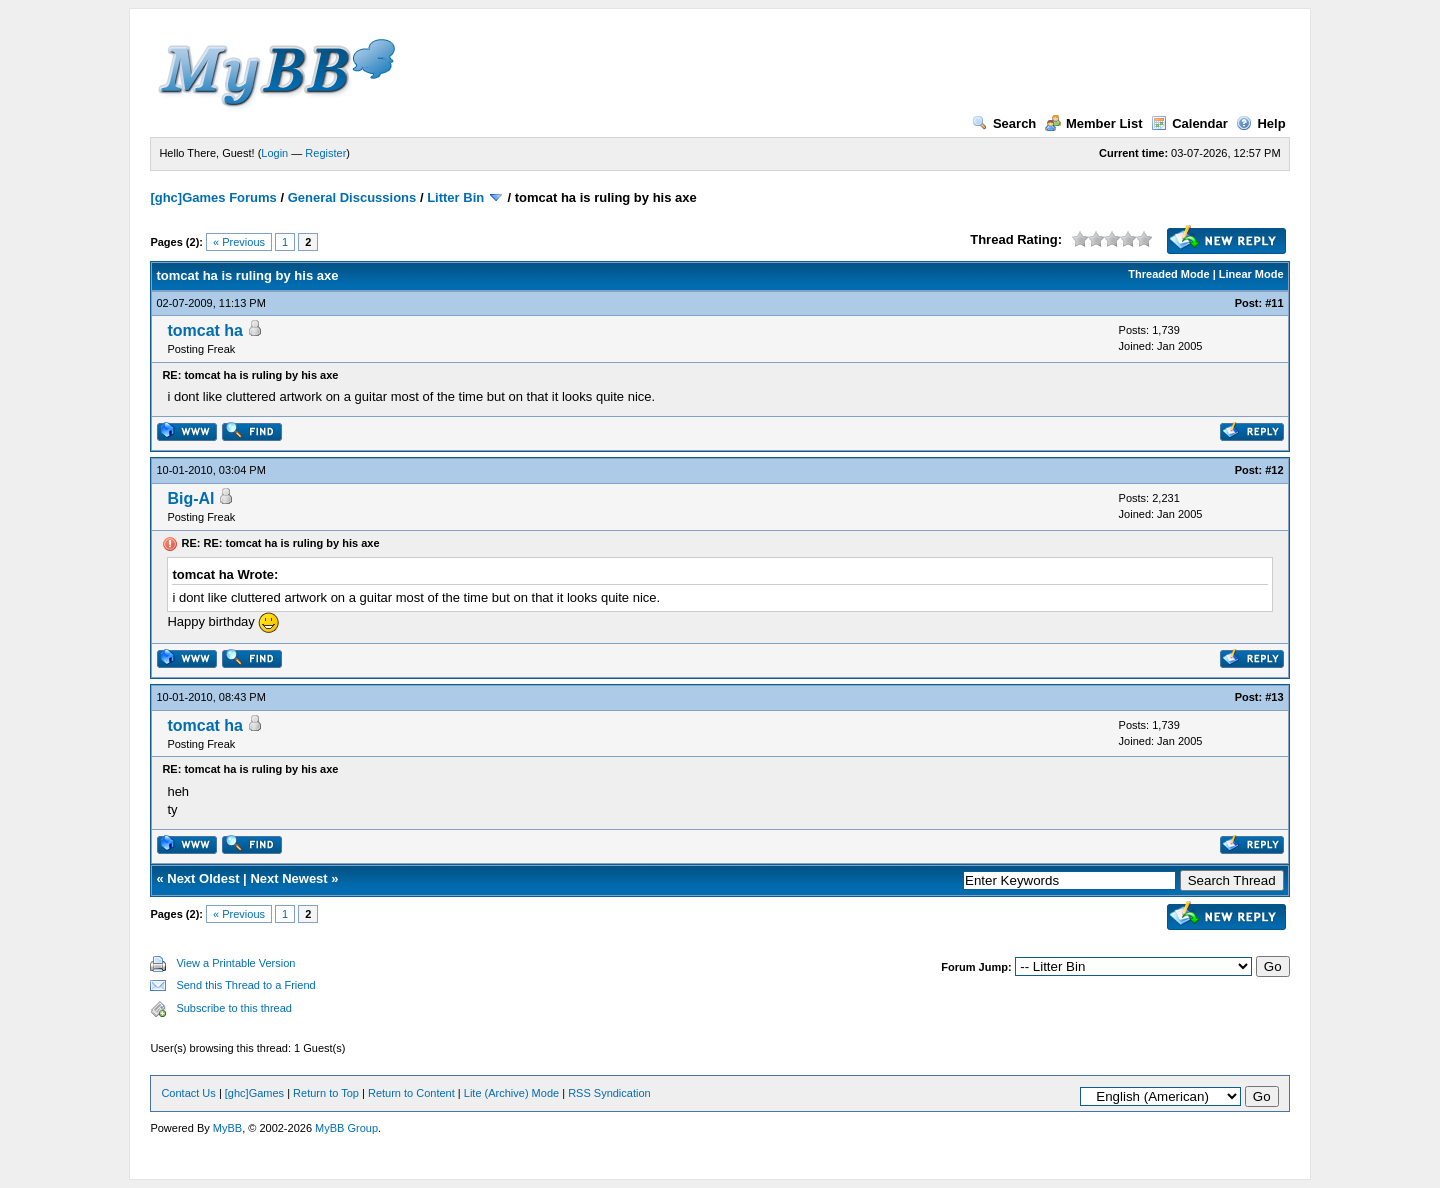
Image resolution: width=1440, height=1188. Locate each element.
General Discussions (352, 197)
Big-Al (190, 498)
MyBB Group (346, 1128)
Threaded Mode (1168, 274)
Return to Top (326, 1093)
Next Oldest (203, 878)
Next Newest (288, 878)
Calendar (1189, 123)
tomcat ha (205, 330)
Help (1260, 123)
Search (1004, 123)
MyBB (227, 1128)
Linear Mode (1251, 274)
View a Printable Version (235, 963)
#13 (1274, 697)
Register (325, 153)
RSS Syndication (609, 1093)
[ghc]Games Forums (213, 197)
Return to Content (411, 1093)
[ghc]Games (254, 1093)
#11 (1274, 303)
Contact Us (188, 1093)
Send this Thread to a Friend (245, 985)
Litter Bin (455, 197)
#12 (1274, 470)
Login (274, 153)
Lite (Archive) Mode (511, 1093)
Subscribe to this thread (234, 1008)
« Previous (239, 242)
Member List (1094, 123)
